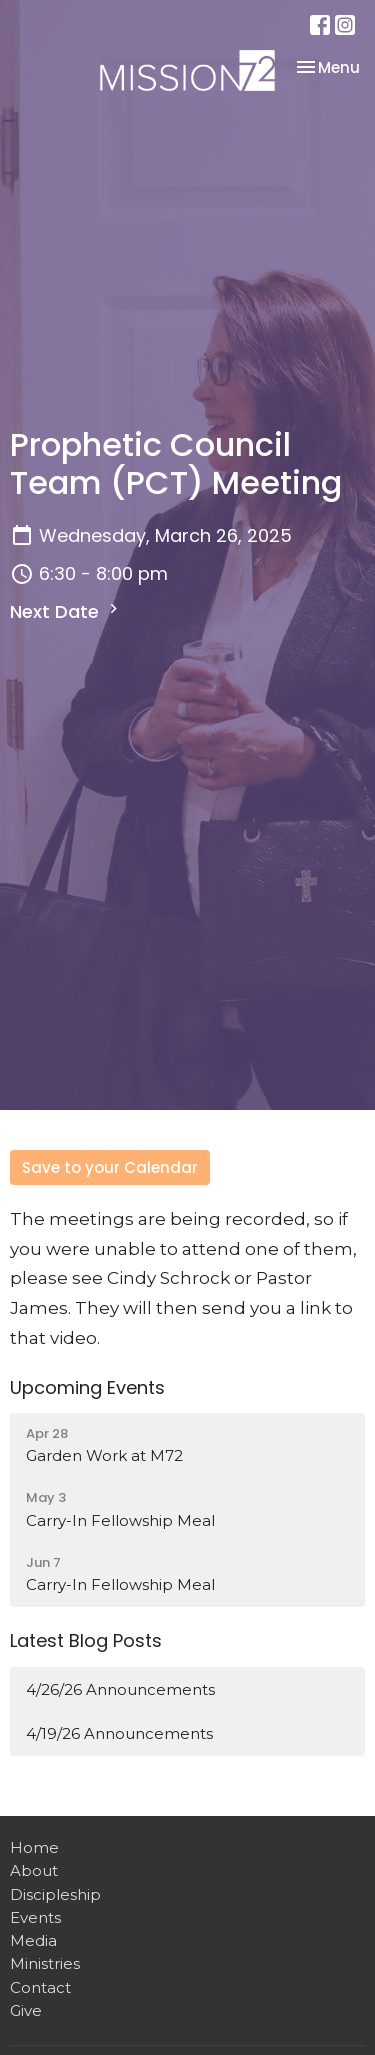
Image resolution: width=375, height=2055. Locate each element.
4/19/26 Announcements (119, 1733)
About (34, 1870)
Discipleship (55, 1894)
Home (34, 1847)
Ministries (45, 1963)
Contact (40, 1987)
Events (35, 1917)
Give (26, 2010)
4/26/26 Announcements (120, 1689)
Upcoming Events (87, 1387)
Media (33, 1940)
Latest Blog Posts (86, 1640)
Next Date (66, 611)
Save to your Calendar (110, 1167)
